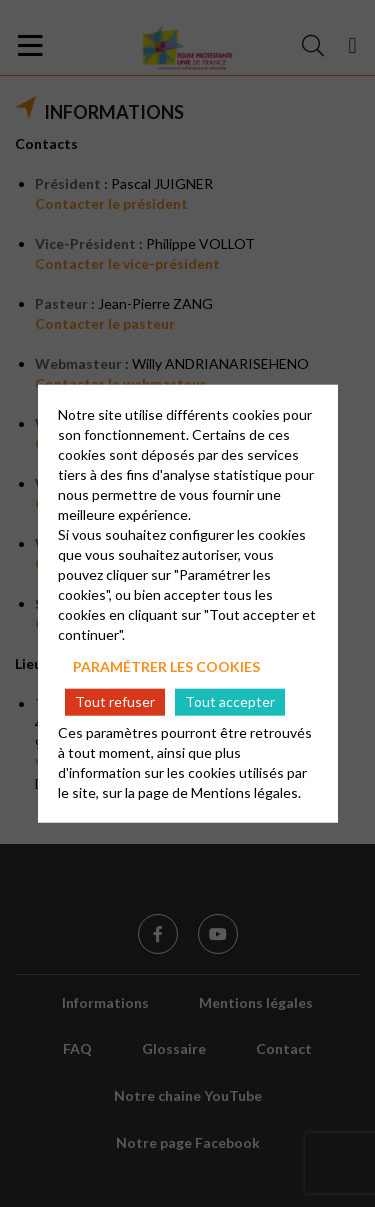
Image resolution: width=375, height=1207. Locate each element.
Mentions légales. (246, 792)
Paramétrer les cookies (166, 665)
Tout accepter (230, 701)
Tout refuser (115, 701)
